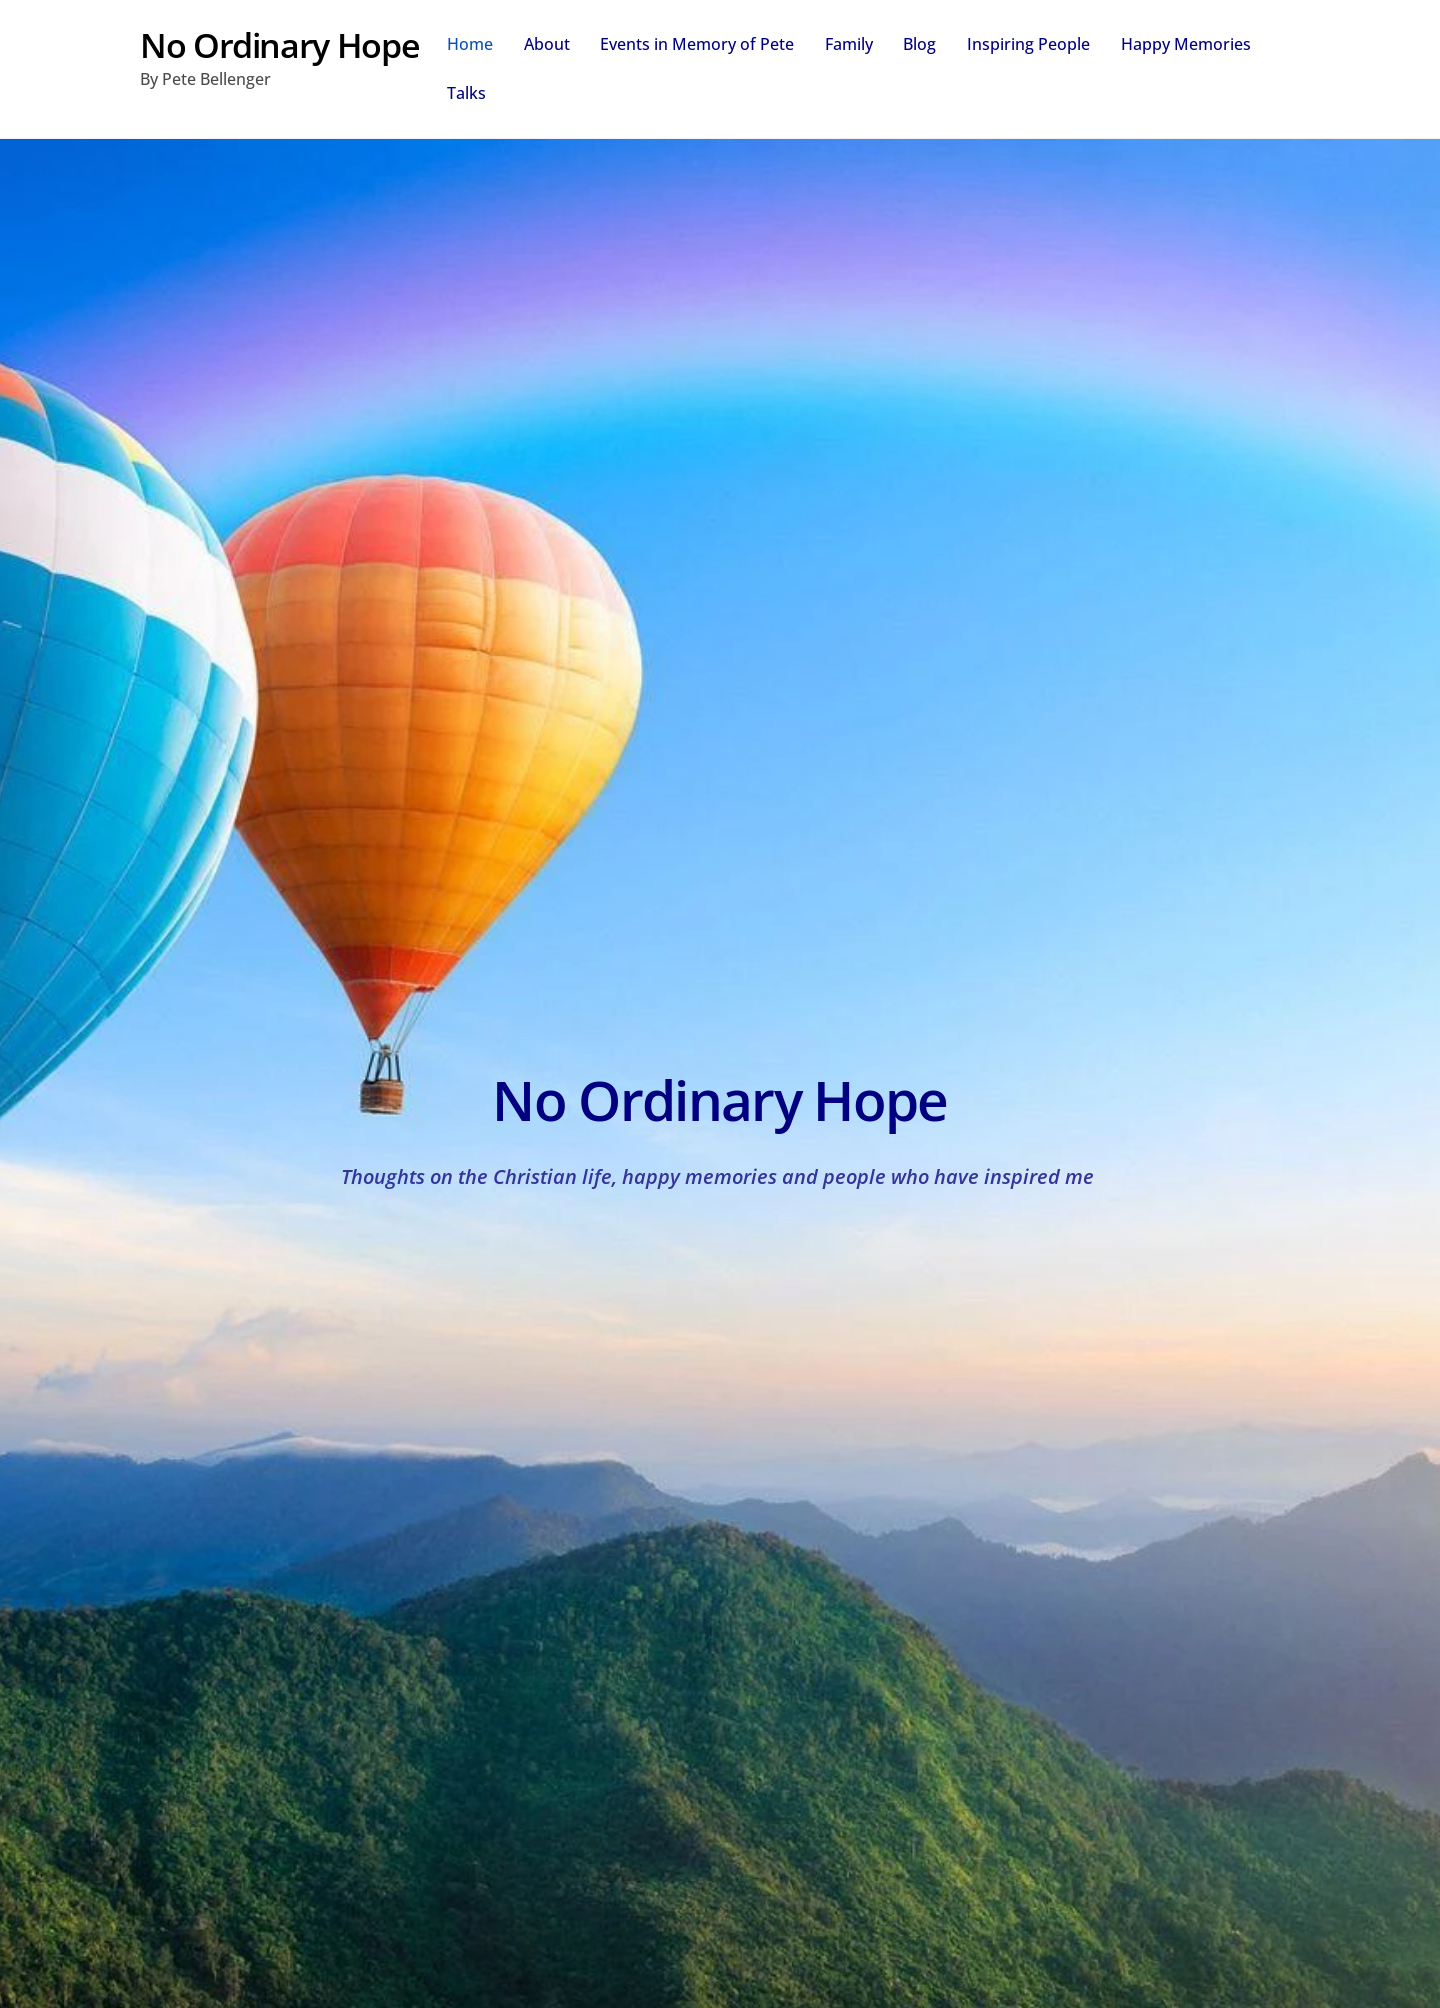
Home (470, 44)
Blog (919, 44)
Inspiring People (1028, 44)
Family (849, 44)
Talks (466, 93)
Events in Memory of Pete (697, 44)
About (547, 44)
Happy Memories (1186, 44)
